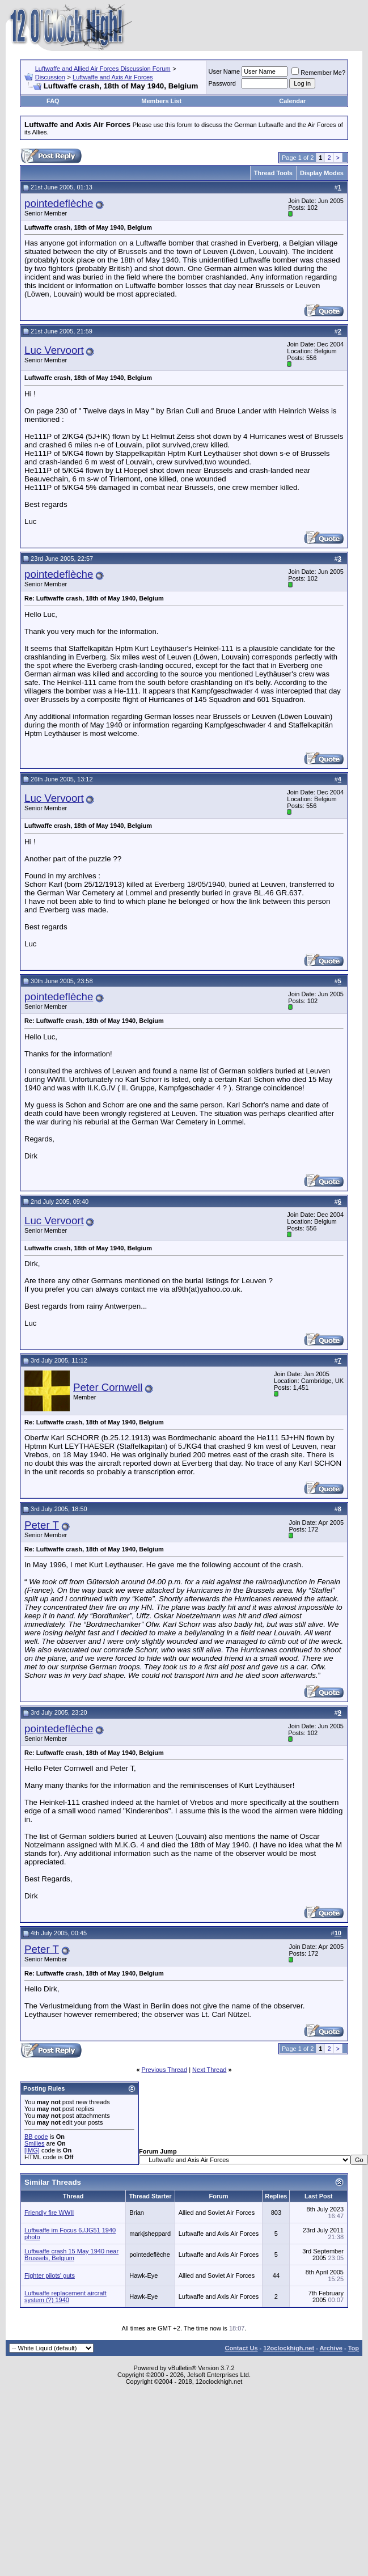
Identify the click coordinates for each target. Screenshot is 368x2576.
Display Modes (322, 173)
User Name (224, 71)
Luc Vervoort (54, 350)
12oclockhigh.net (288, 2348)
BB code (36, 2136)
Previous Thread (165, 2069)
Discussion (50, 77)
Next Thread (209, 2069)
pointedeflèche (58, 203)
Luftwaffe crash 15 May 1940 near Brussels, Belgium (71, 2254)
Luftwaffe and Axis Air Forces (113, 77)
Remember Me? (318, 72)
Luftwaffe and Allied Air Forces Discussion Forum (103, 68)
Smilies (34, 2143)
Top (353, 2348)
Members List (161, 101)
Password (222, 83)
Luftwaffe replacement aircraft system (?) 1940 (65, 2296)
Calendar (292, 101)
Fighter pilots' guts (49, 2275)
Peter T (41, 1525)
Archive (331, 2348)
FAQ (53, 101)
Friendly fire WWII (49, 2212)
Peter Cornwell (107, 1387)
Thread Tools (273, 173)
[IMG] (32, 2150)
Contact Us (241, 2348)
